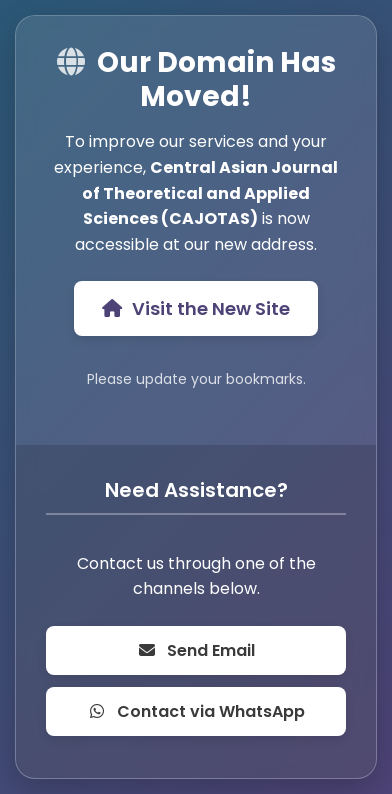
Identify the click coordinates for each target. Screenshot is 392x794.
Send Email (196, 650)
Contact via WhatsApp (196, 711)
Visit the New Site (196, 308)
